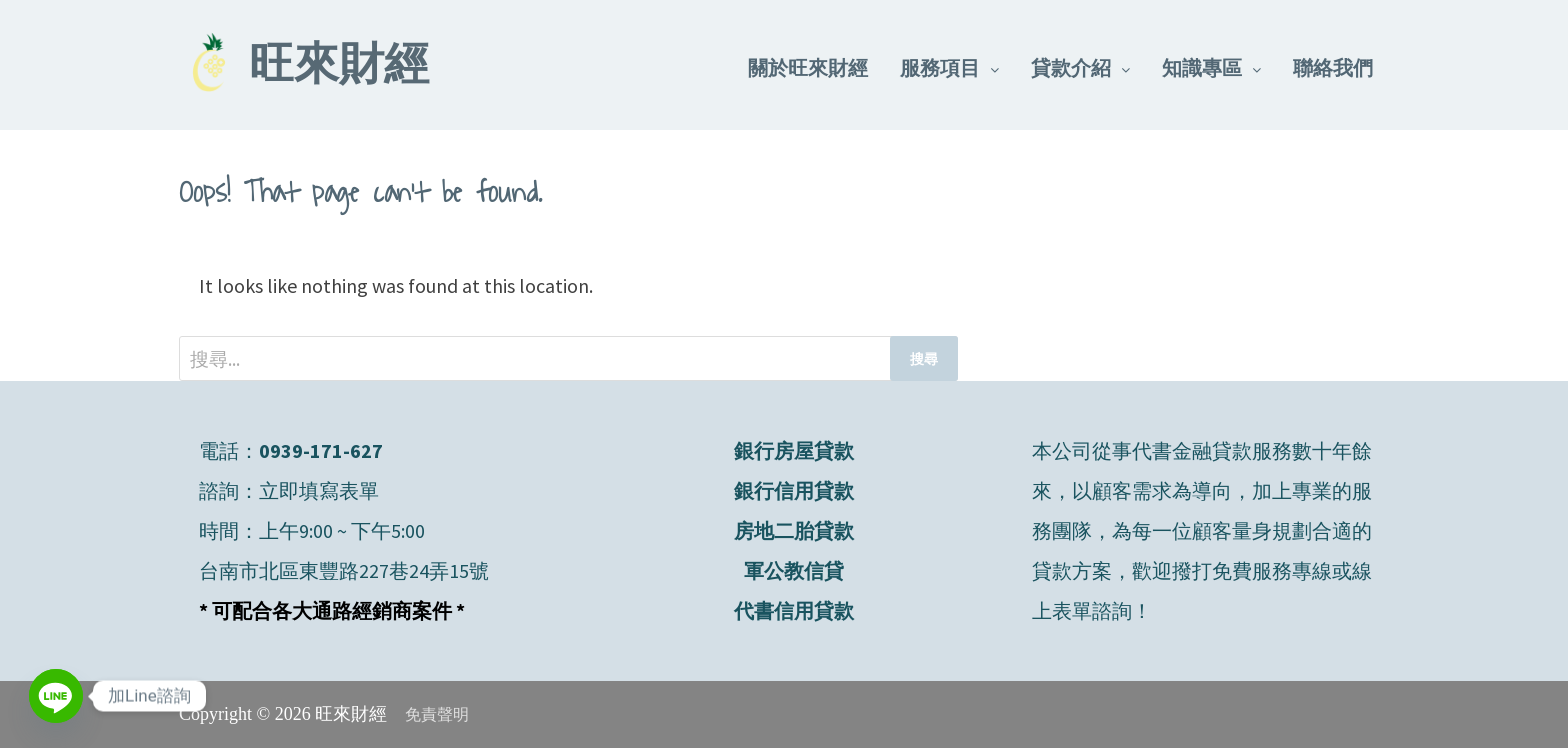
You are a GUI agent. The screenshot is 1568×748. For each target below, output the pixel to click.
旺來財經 (339, 68)
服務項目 (940, 67)
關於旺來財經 (808, 67)
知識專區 (1202, 67)
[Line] (56, 696)
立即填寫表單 (319, 490)
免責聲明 (437, 714)
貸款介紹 (1071, 67)
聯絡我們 (1333, 67)
